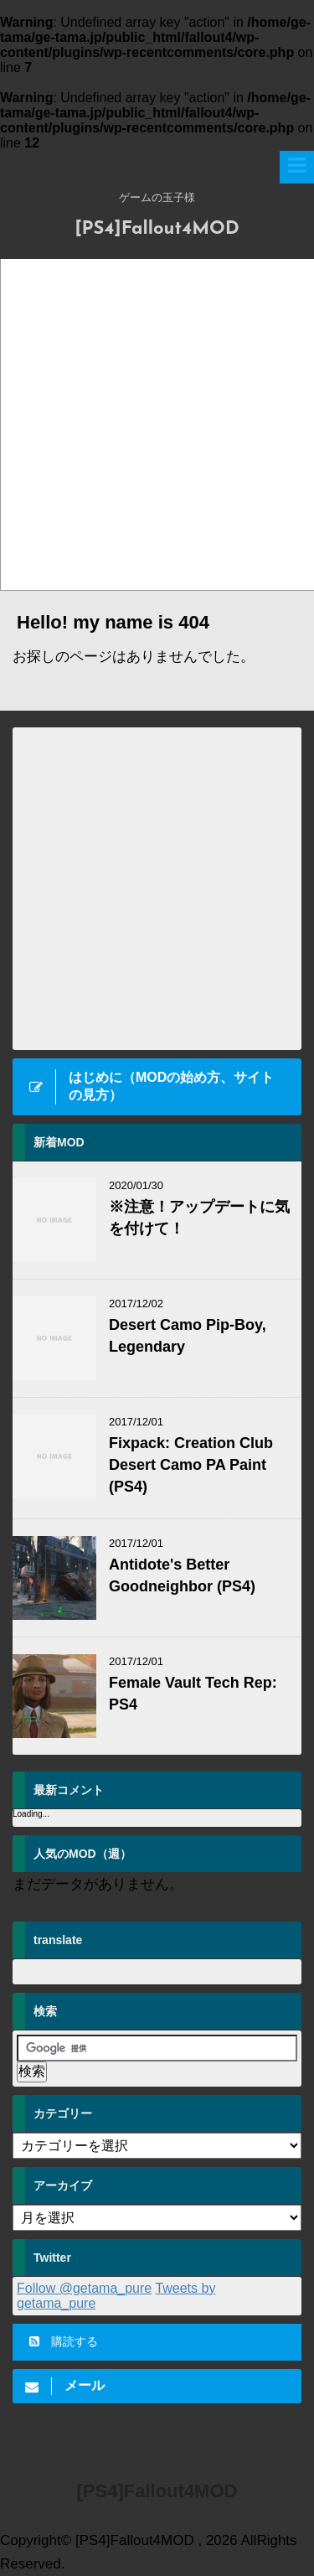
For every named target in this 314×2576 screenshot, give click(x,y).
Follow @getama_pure (84, 2288)
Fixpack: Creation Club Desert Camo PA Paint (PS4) (191, 1465)
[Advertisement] (157, 424)
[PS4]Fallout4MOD (157, 229)
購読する (63, 2341)
